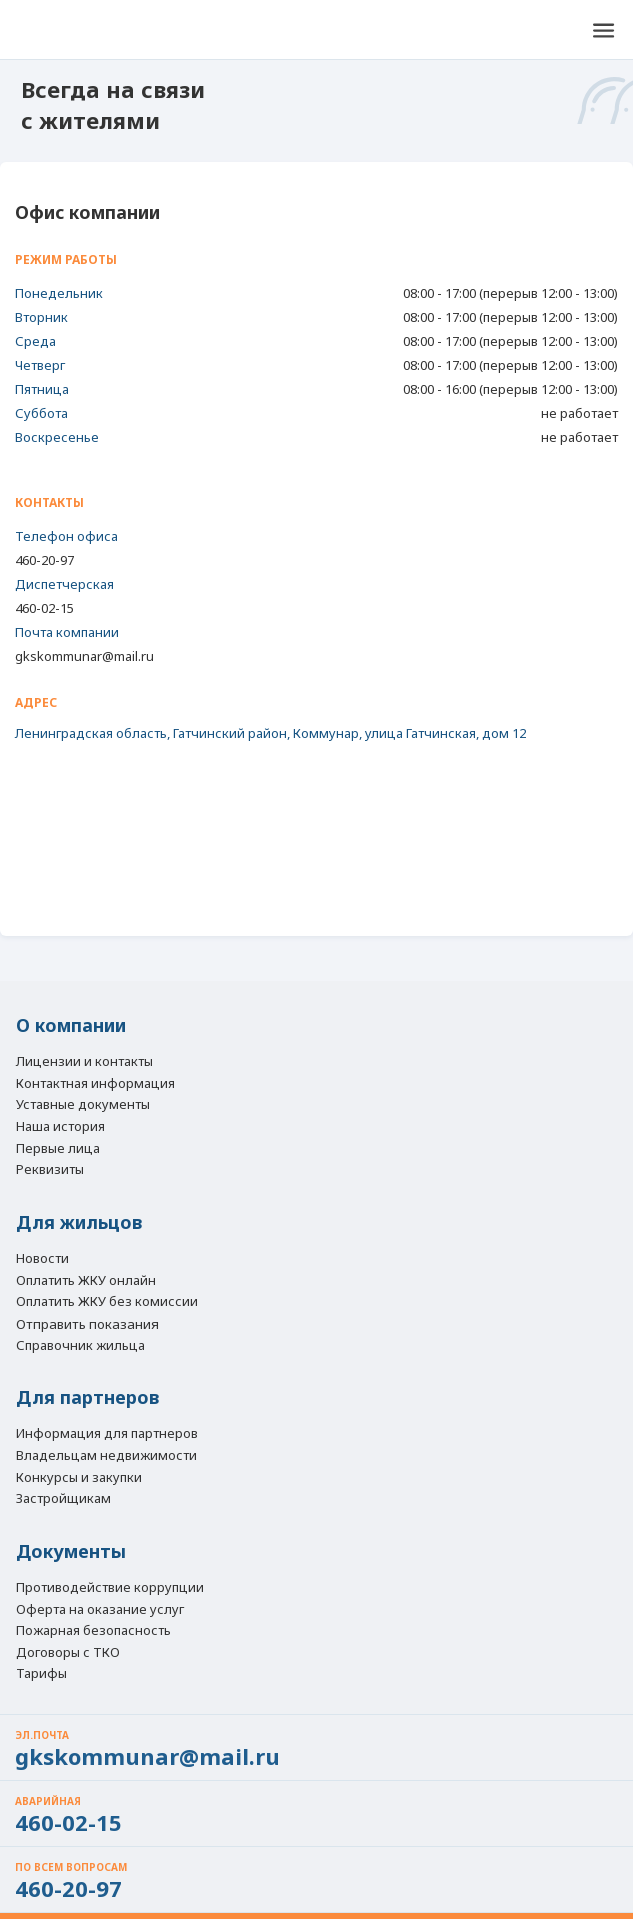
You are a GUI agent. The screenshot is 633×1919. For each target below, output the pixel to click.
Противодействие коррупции (110, 1588)
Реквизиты (50, 1170)
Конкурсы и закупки (79, 1478)
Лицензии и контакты (84, 1062)
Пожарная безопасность (93, 1631)
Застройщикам (63, 1499)
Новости (42, 1259)
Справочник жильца (80, 1346)
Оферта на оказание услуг (100, 1610)
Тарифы (41, 1674)
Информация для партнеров (107, 1434)
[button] (603, 30)
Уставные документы (83, 1105)
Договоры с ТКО (68, 1653)
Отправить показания (87, 1324)
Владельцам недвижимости (106, 1456)
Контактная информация (95, 1084)
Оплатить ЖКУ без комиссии (107, 1302)
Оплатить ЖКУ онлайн (86, 1281)
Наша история (60, 1127)
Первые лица (58, 1149)
